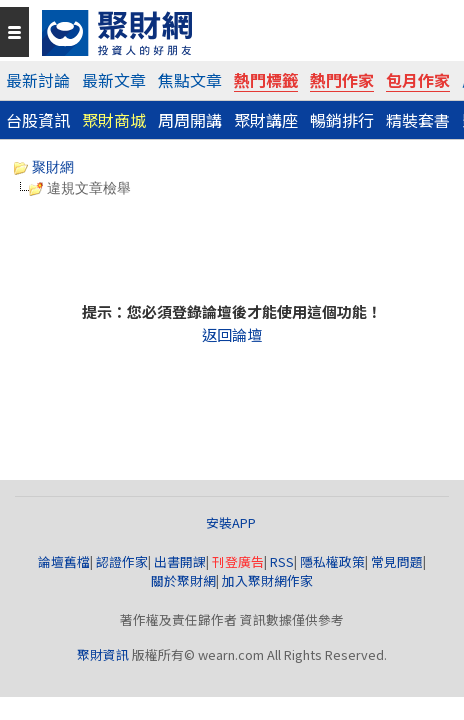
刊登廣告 (238, 561)
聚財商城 (114, 120)
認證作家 (122, 561)
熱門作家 (342, 80)
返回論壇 (232, 334)
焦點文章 (190, 80)
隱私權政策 (332, 561)
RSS (282, 561)
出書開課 (180, 561)
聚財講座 (266, 120)
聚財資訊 (103, 654)
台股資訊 (38, 120)
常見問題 (397, 561)
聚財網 (44, 167)
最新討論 (38, 80)
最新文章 (114, 80)
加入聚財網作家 (267, 580)
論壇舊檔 (64, 561)
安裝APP (232, 522)
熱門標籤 (266, 80)
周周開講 (190, 120)
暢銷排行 (342, 120)
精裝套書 (418, 120)
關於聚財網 (183, 580)
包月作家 (418, 80)
